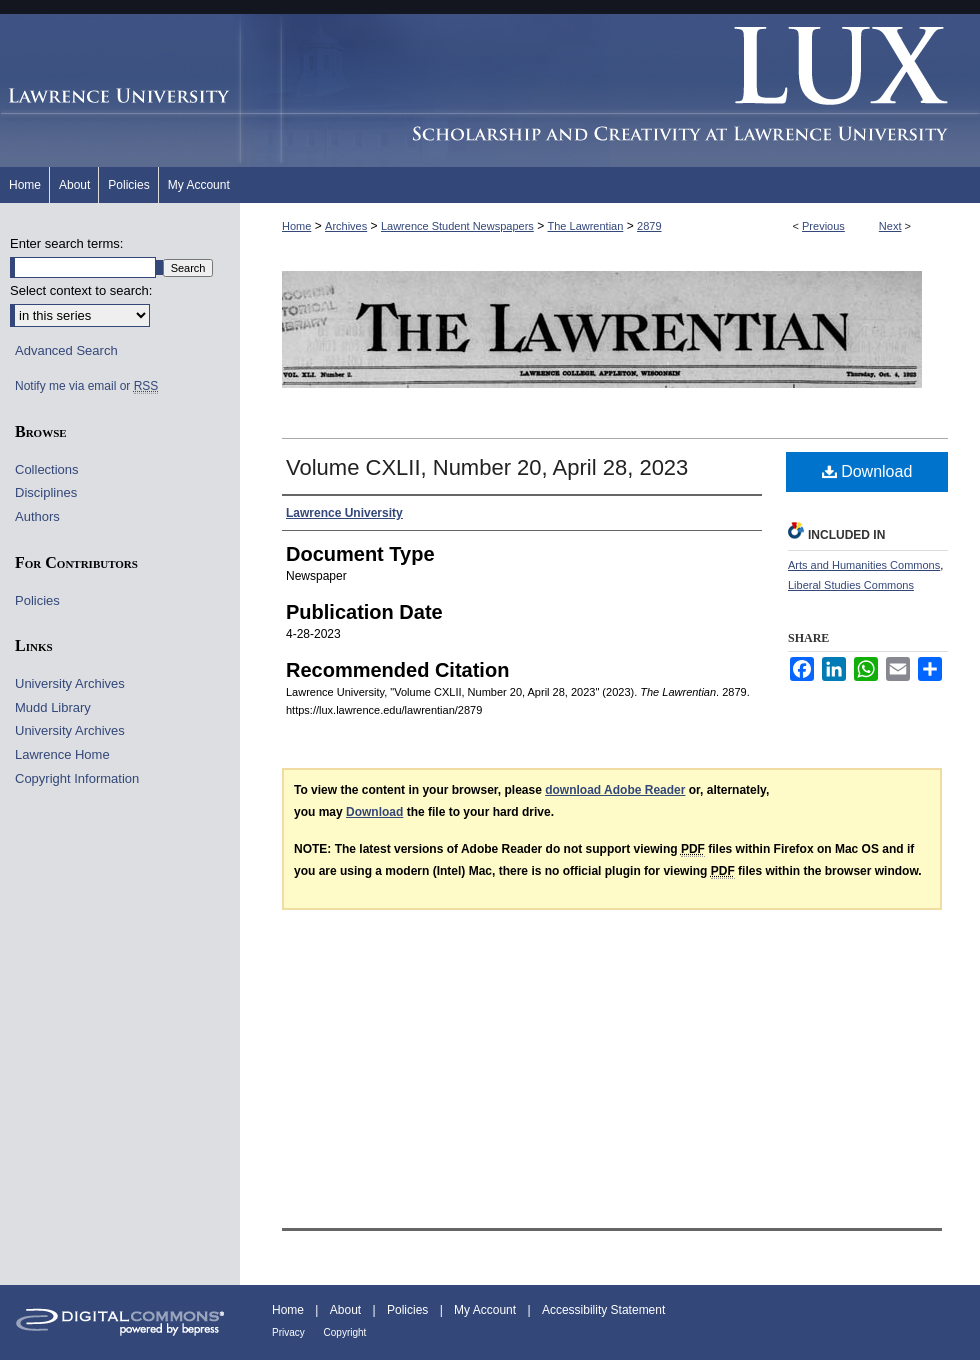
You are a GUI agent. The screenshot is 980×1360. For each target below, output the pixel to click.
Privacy (290, 1332)
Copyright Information (77, 778)
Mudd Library (53, 707)
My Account (486, 1310)
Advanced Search (66, 350)
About (347, 1310)
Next (890, 226)
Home (296, 226)
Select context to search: (81, 290)
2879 (649, 226)
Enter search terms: (66, 243)
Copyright (345, 1332)
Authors (37, 516)
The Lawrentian (586, 226)
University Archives (70, 683)
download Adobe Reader (615, 790)
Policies (37, 600)
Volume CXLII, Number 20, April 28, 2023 (487, 467)
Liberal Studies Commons (851, 585)
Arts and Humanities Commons (864, 565)
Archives (346, 226)
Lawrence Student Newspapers (457, 226)
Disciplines (46, 492)
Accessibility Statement (603, 1310)
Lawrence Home (62, 754)
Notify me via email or (86, 386)
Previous (823, 226)
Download (867, 471)
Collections (47, 469)
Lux (610, 90)
